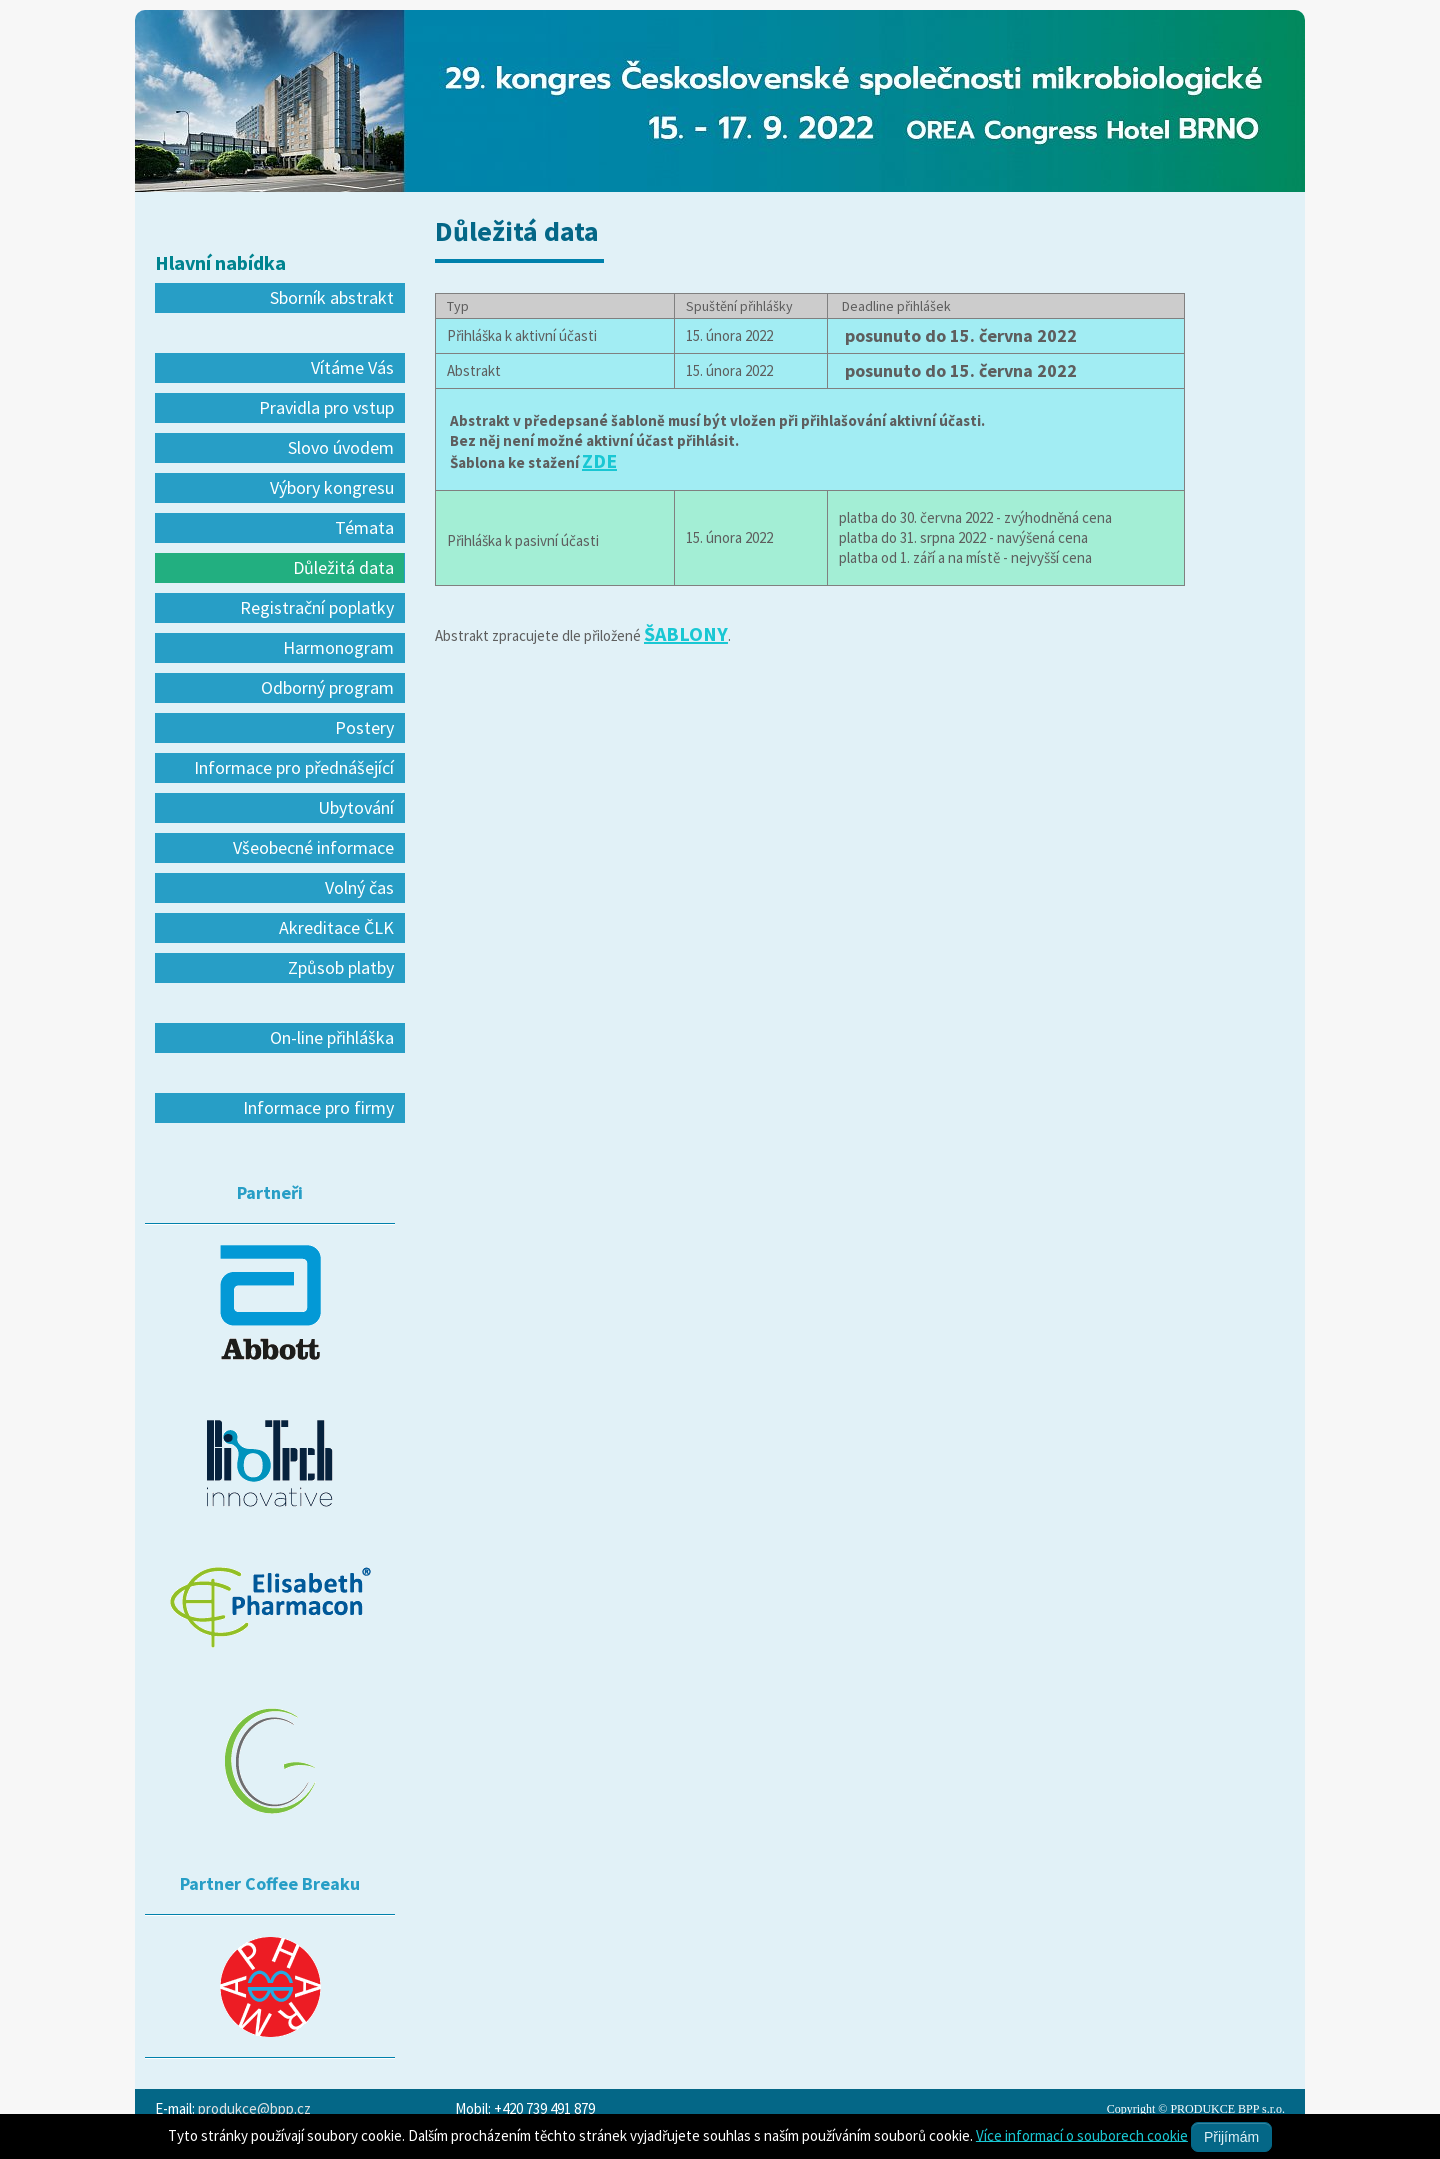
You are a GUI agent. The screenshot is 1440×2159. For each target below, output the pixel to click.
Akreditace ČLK (336, 927)
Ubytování (356, 807)
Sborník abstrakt (332, 297)
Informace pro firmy (318, 1107)
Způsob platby (341, 967)
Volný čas (359, 887)
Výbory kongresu (332, 487)
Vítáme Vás (352, 367)
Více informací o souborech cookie (1082, 2134)
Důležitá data (343, 567)
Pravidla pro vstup (326, 407)
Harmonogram (338, 647)
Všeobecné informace (313, 847)
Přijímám (1231, 2137)
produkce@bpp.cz (254, 2108)
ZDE (599, 460)
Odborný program (327, 687)
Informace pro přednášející (294, 767)
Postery (364, 727)
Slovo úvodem (341, 447)
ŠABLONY (686, 633)
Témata (364, 527)
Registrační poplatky (317, 607)
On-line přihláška (332, 1037)
